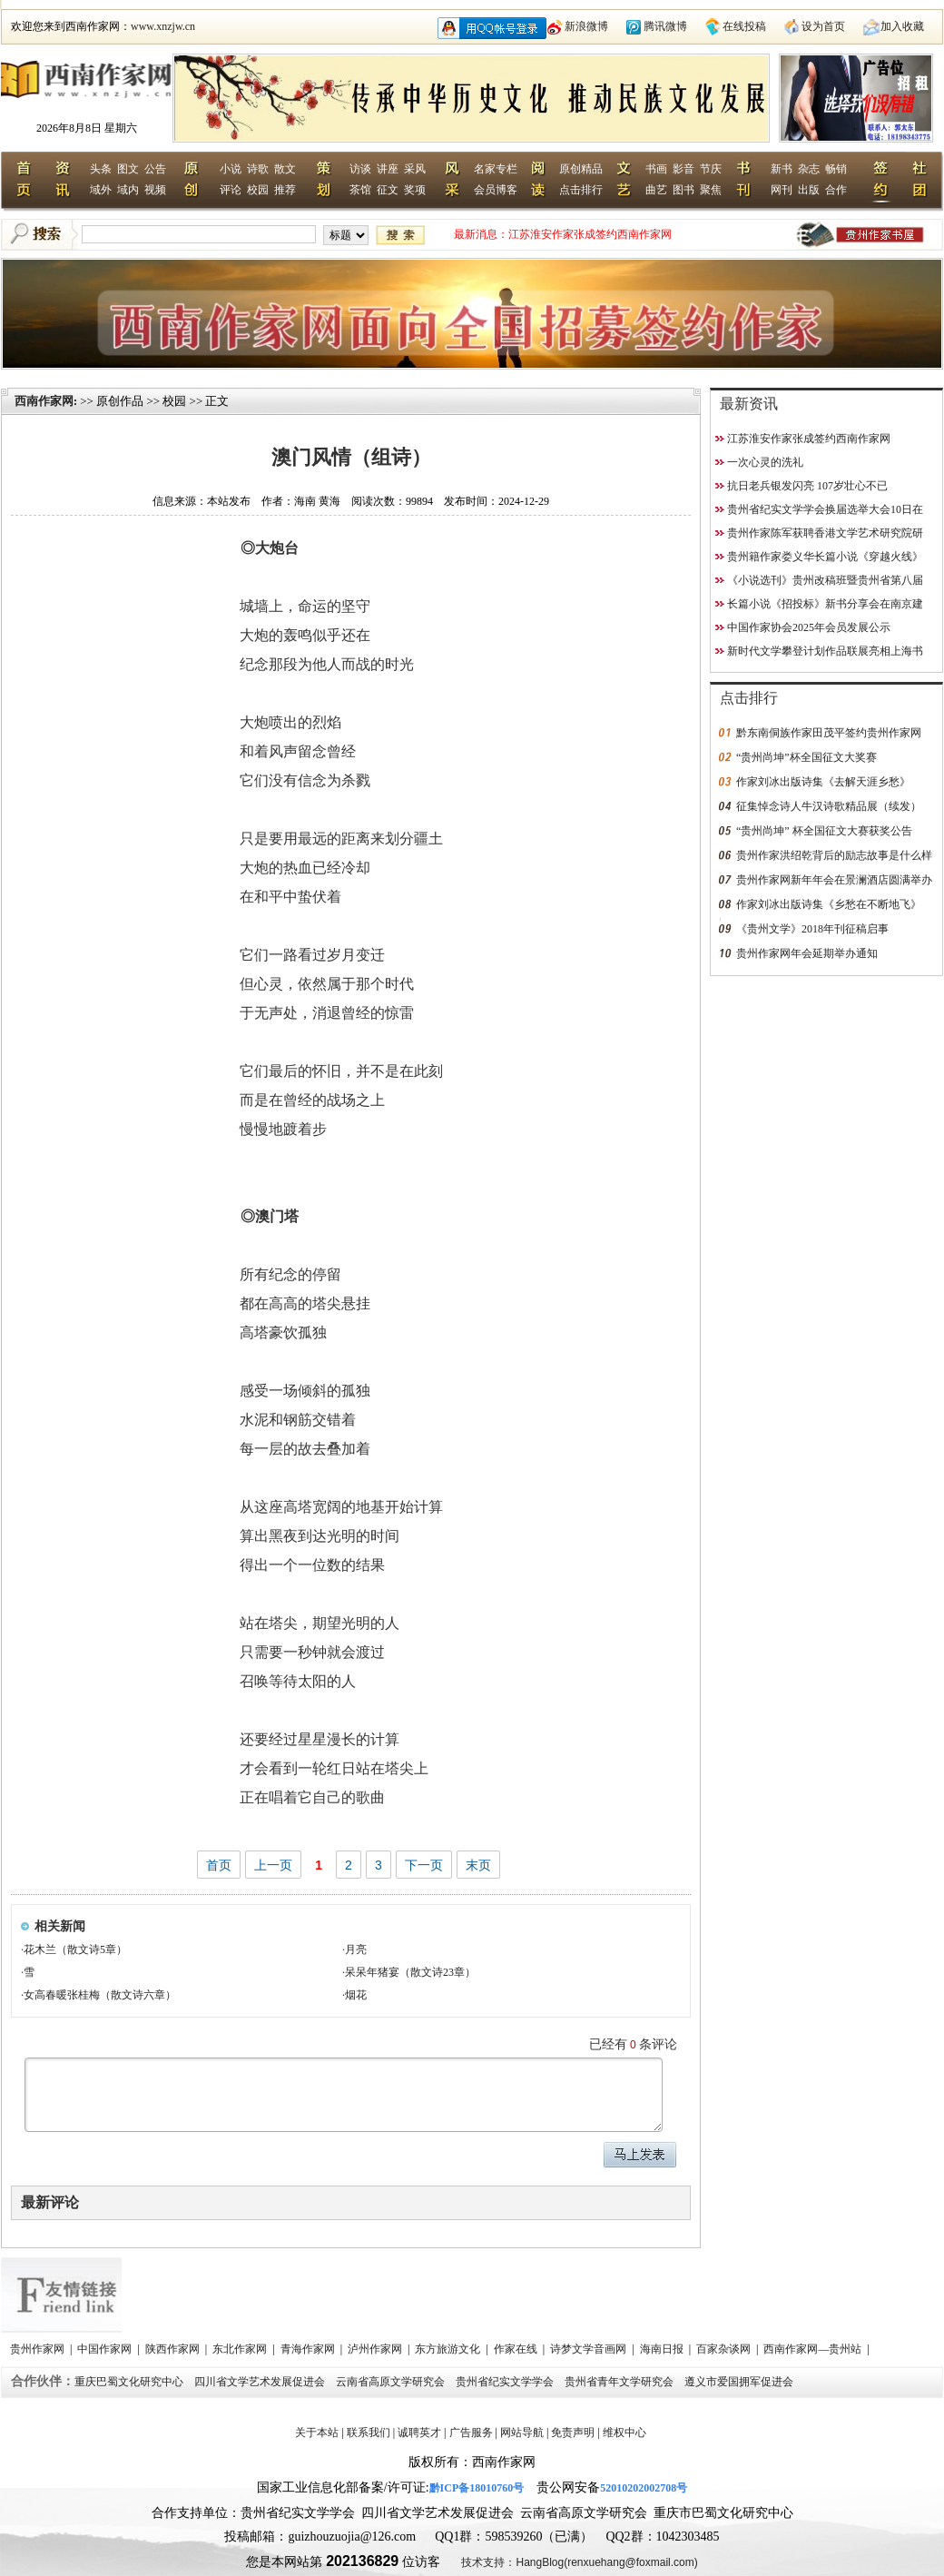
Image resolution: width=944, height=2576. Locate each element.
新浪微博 (586, 26)
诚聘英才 (419, 2432)
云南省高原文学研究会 (391, 2381)
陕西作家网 (173, 2349)
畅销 (836, 169)
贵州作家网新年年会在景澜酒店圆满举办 (834, 879)
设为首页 (823, 26)
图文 (128, 169)
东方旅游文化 (449, 2349)
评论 (230, 189)
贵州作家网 (38, 2349)
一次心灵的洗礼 (765, 462)
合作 (836, 189)
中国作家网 (105, 2349)
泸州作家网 (376, 2349)
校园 (258, 189)
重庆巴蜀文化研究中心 (130, 2381)
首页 (218, 1865)
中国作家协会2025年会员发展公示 (808, 627)
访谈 (360, 169)
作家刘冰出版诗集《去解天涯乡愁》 (823, 781)
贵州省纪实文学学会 (506, 2381)
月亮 (356, 1949)
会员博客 (495, 189)
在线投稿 (744, 26)
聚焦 (711, 189)
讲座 (387, 169)
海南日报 (663, 2349)
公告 (155, 169)
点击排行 (581, 189)
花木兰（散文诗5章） (75, 1949)
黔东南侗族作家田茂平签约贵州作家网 (828, 732)
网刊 (781, 189)
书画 (656, 169)
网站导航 (522, 2432)
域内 (128, 189)
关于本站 (317, 2432)
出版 (809, 189)
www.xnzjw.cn (163, 26)
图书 (683, 189)
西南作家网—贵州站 (813, 2349)
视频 (155, 189)
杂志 (809, 169)
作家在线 (517, 2349)
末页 (478, 1865)
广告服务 (471, 2432)
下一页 (424, 1865)
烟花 (356, 1995)
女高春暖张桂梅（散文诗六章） (100, 1995)
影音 (683, 169)
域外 (101, 189)
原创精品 (581, 169)
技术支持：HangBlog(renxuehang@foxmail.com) (579, 2562)
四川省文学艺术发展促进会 (261, 2381)
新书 (781, 169)
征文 (387, 189)
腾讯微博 (665, 26)
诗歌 (258, 169)
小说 (230, 169)
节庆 (711, 169)
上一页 (273, 1865)
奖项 (415, 189)
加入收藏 (902, 26)
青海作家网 (309, 2349)
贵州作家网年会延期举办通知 (807, 953)
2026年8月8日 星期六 (86, 128)
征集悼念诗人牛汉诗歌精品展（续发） (828, 806)
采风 (415, 169)
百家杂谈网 (724, 2349)
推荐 (285, 189)
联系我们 (368, 2432)
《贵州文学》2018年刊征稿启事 (812, 929)
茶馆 (360, 189)
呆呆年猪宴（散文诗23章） (410, 1972)
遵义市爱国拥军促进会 (740, 2381)
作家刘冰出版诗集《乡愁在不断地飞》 (828, 904)
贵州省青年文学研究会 (620, 2381)
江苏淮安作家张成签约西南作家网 (590, 234)
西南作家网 (44, 401)
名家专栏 (495, 169)
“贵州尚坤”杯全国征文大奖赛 (806, 757)
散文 (285, 169)
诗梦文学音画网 (589, 2349)
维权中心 (624, 2432)
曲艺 (656, 189)
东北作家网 (241, 2349)
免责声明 (573, 2432)
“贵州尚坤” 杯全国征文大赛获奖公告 (824, 830)
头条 (101, 169)
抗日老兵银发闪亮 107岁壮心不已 (807, 485)
